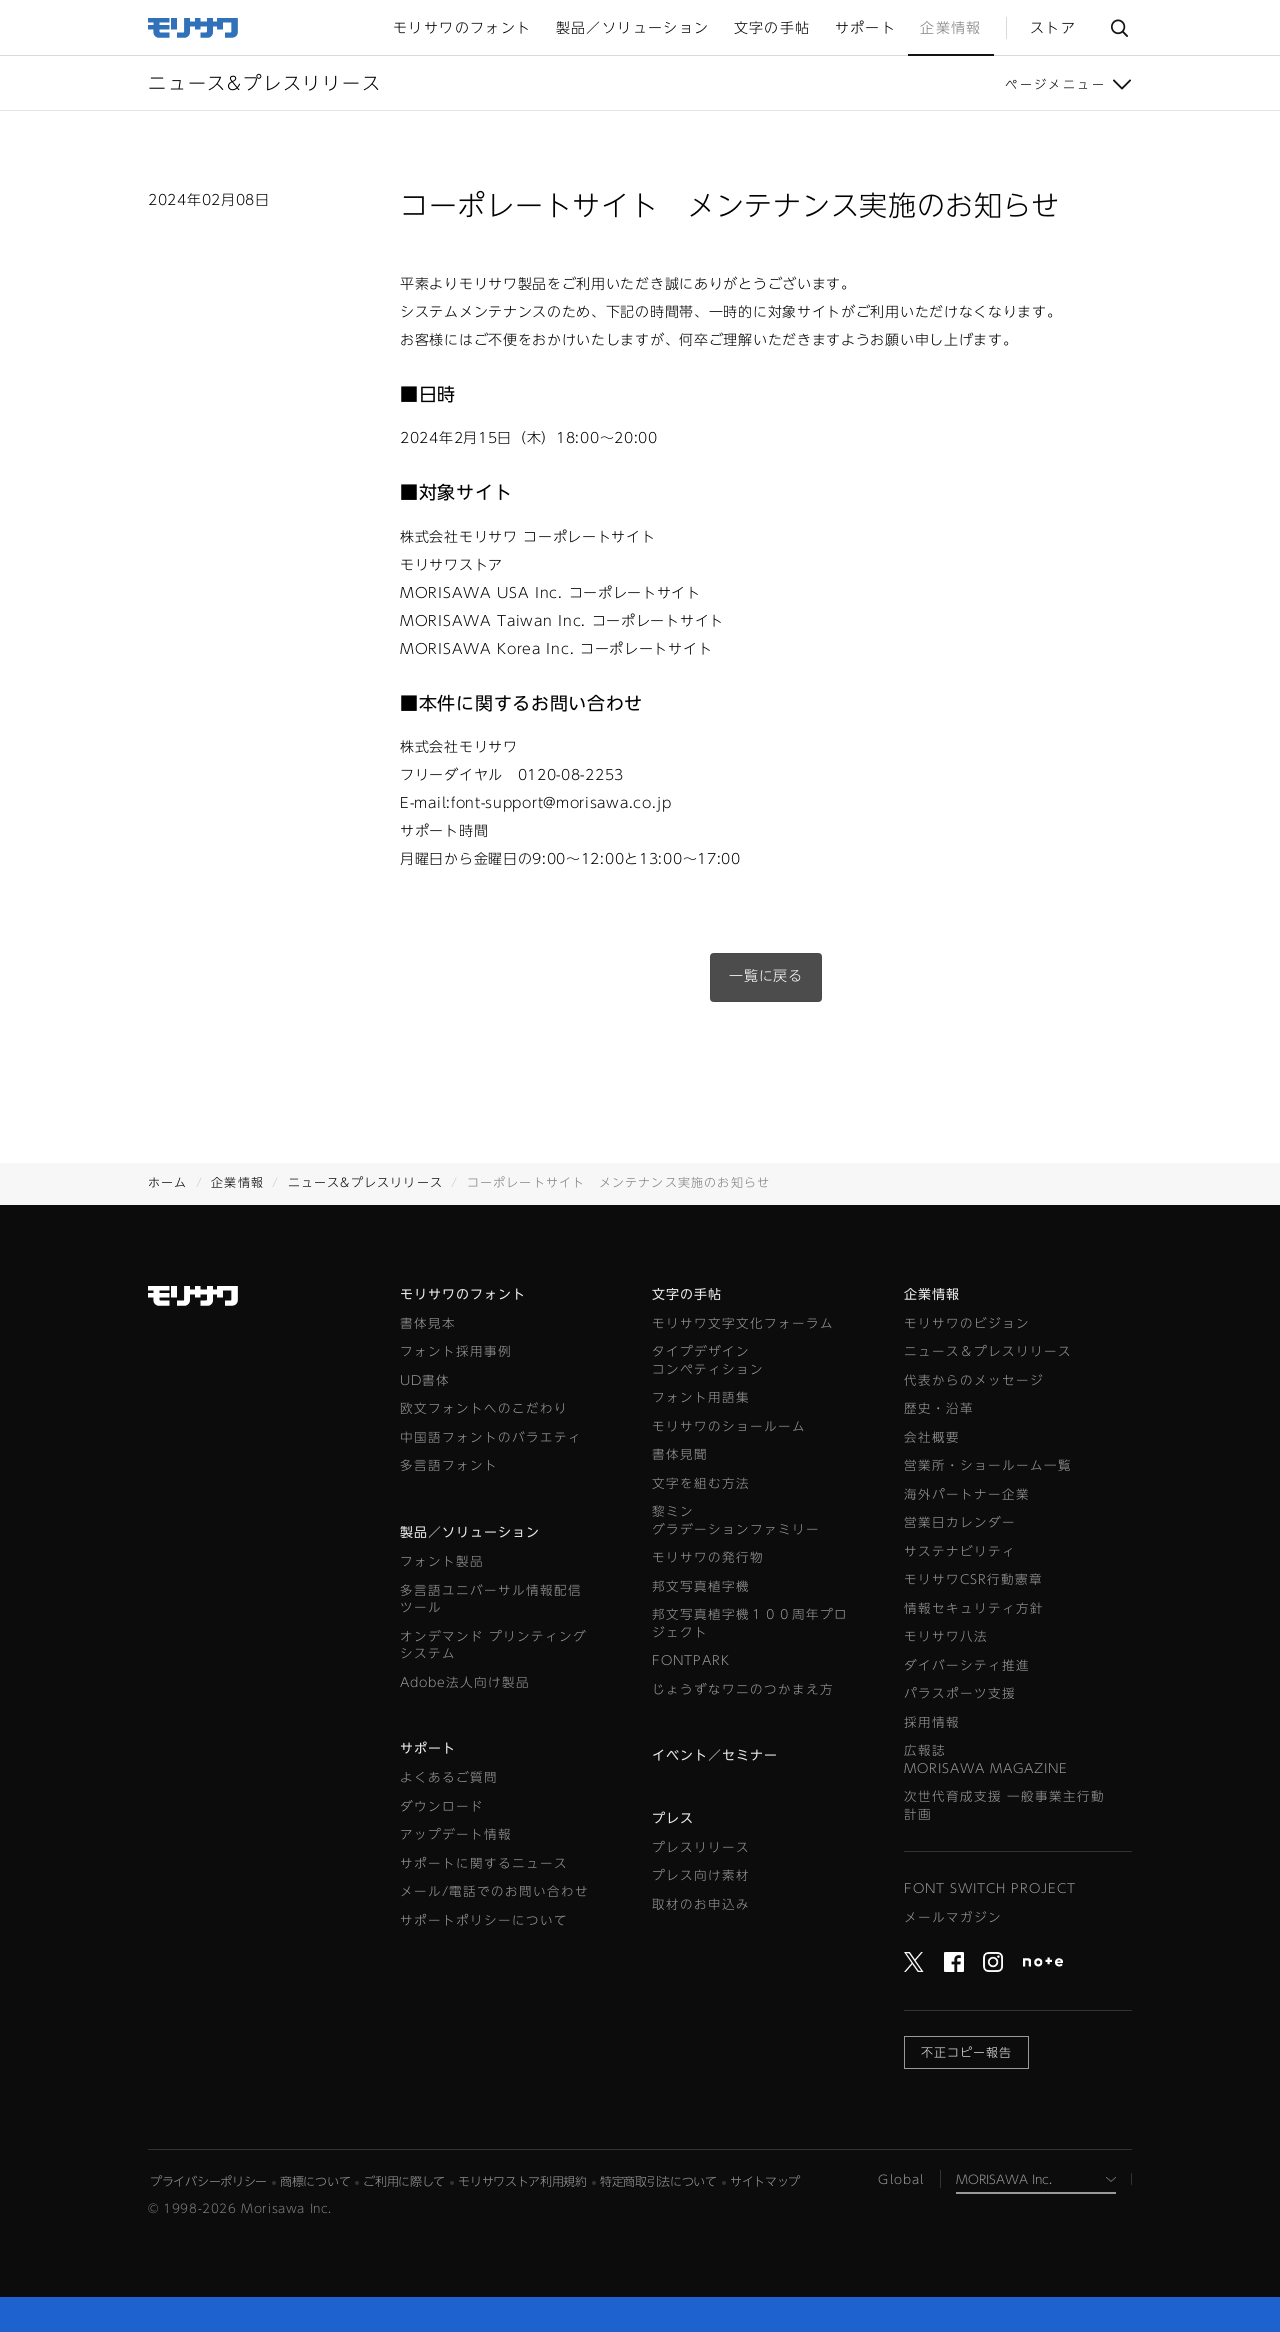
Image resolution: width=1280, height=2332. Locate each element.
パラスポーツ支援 (960, 1693)
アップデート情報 (456, 1834)
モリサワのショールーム (729, 1426)
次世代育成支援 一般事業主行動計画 (1004, 1805)
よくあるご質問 (449, 1777)
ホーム (168, 1182)
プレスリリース (701, 1847)
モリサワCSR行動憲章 (973, 1579)
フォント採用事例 (456, 1351)
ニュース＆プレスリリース (988, 1351)
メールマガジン (953, 1917)
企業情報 (237, 1182)
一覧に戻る (766, 976)
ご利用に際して (404, 2181)
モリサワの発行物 (708, 1557)
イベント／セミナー (715, 1755)
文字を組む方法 (701, 1483)
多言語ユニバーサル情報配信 (491, 1600)
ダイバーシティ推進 (967, 1665)
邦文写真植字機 (701, 1586)
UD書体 (425, 1380)
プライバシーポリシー (208, 2181)
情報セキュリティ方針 (974, 1608)
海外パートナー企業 (967, 1494)
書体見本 (428, 1323)
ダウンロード (442, 1806)
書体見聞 (680, 1454)
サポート (428, 1748)
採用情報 (932, 1722)
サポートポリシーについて (484, 1920)
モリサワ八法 (946, 1636)
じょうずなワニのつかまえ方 (743, 1689)
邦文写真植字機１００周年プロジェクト (750, 1623)
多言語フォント (449, 1465)
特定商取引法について (658, 2181)
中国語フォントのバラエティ (491, 1437)
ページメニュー (1055, 84)
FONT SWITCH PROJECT (990, 1888)
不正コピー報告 (966, 2052)
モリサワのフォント (463, 1294)
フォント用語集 (701, 1397)
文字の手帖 (687, 1294)
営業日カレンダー (960, 1522)
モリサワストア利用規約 (522, 2181)
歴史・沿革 (939, 1408)
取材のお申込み (701, 1904)
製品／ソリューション (470, 1532)
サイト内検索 (1119, 28)
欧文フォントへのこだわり (484, 1408)
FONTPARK (691, 1660)
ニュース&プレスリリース (365, 1182)
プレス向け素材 (701, 1875)
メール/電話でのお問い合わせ (494, 1891)
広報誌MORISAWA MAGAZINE (986, 1759)
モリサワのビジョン (967, 1323)
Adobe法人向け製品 (465, 1682)
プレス (673, 1818)
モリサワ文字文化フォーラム (743, 1323)
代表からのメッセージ (974, 1380)
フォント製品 (442, 1561)
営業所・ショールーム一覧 (988, 1465)
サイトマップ (765, 2181)
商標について (315, 2181)
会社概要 (932, 1437)
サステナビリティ (960, 1551)
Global (901, 2179)
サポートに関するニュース (484, 1863)
